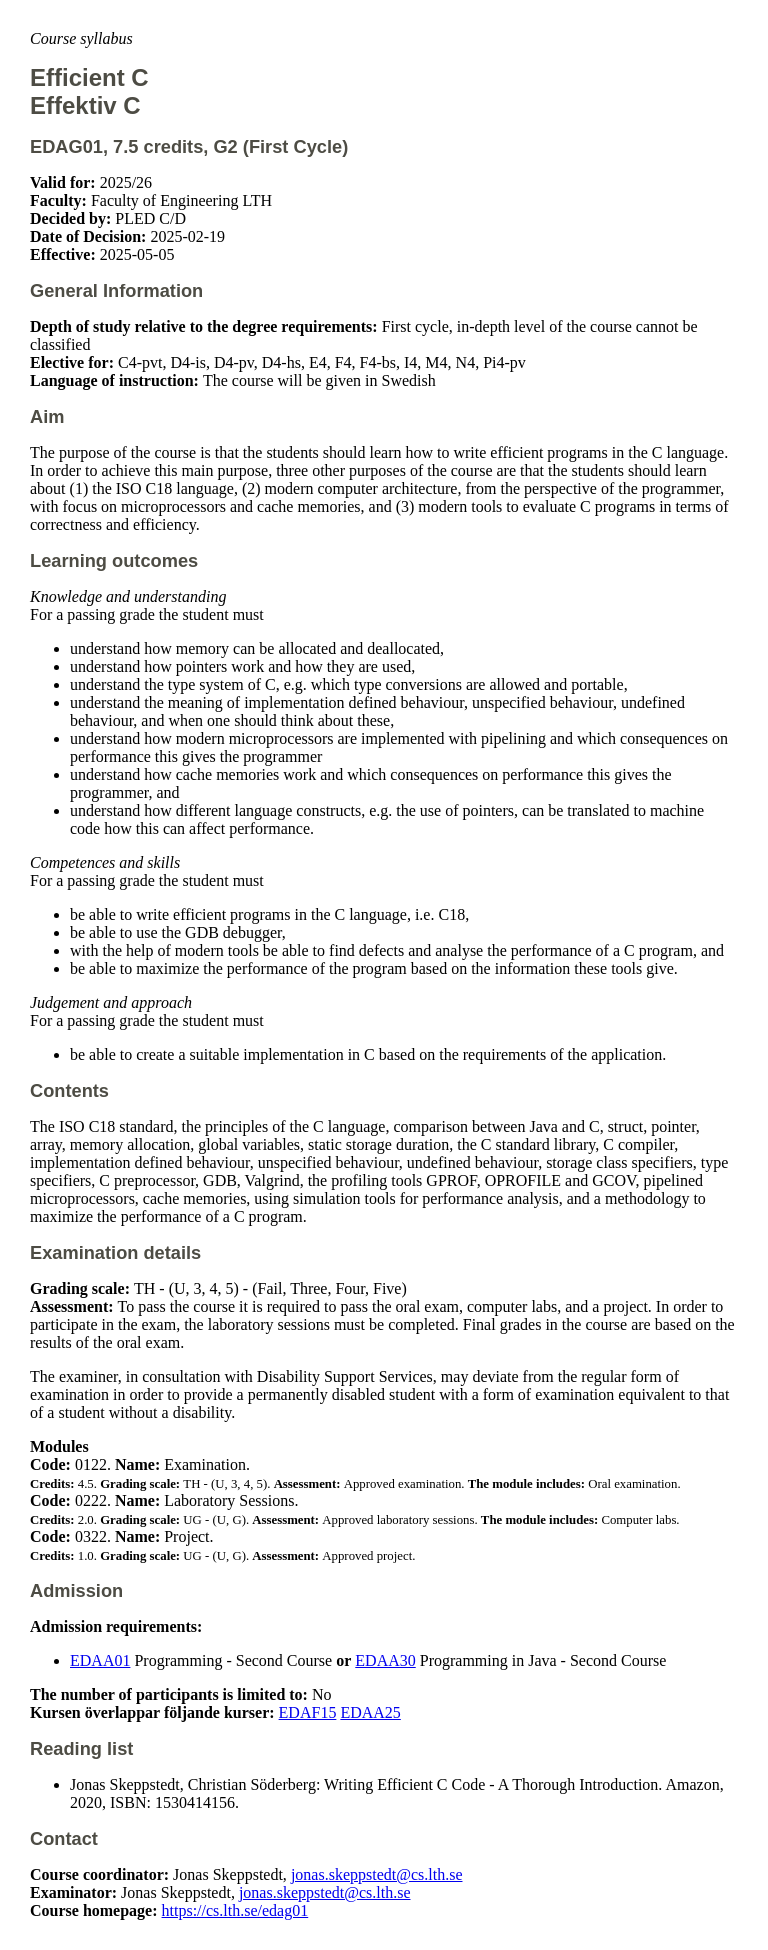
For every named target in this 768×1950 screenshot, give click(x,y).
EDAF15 (308, 1712)
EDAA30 (385, 1660)
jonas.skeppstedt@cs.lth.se (377, 1874)
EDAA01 (100, 1660)
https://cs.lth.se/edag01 (235, 1910)
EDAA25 (370, 1712)
